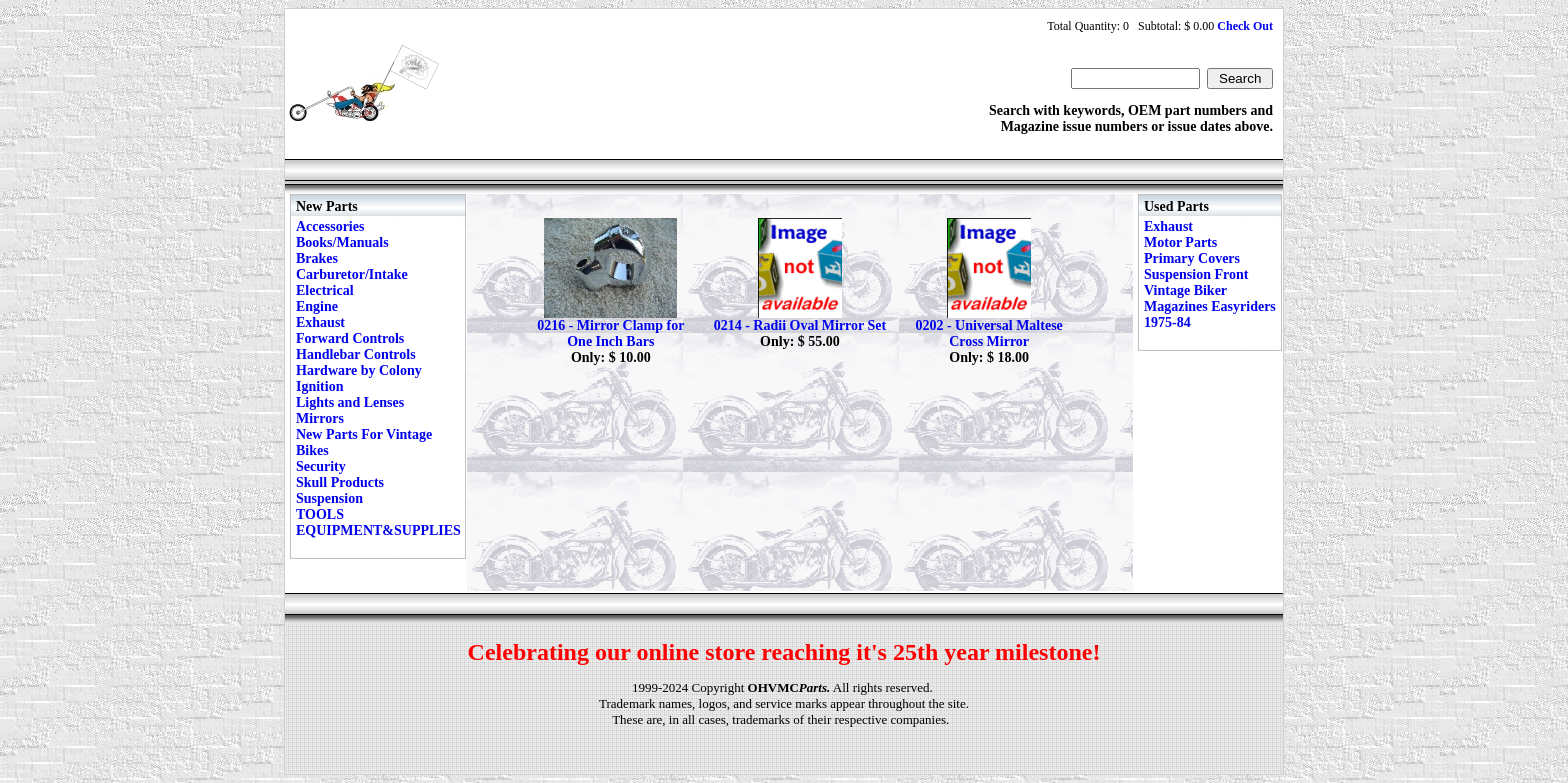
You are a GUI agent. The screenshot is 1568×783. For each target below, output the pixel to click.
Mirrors (320, 418)
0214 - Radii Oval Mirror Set (800, 325)
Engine (317, 306)
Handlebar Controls (356, 354)
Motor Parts (1180, 242)
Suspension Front (1196, 274)
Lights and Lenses (350, 402)
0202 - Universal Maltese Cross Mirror (988, 333)
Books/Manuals (342, 242)
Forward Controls (350, 338)
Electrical (325, 290)
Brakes (317, 258)
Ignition (319, 386)
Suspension (329, 498)
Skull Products (340, 482)
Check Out (1245, 26)
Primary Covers (1192, 258)
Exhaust (320, 322)
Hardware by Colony (359, 370)
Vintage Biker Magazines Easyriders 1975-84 (1210, 306)
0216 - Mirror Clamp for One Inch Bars (610, 333)
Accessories (330, 226)
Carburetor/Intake (352, 274)
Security (321, 466)
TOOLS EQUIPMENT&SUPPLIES (378, 522)
